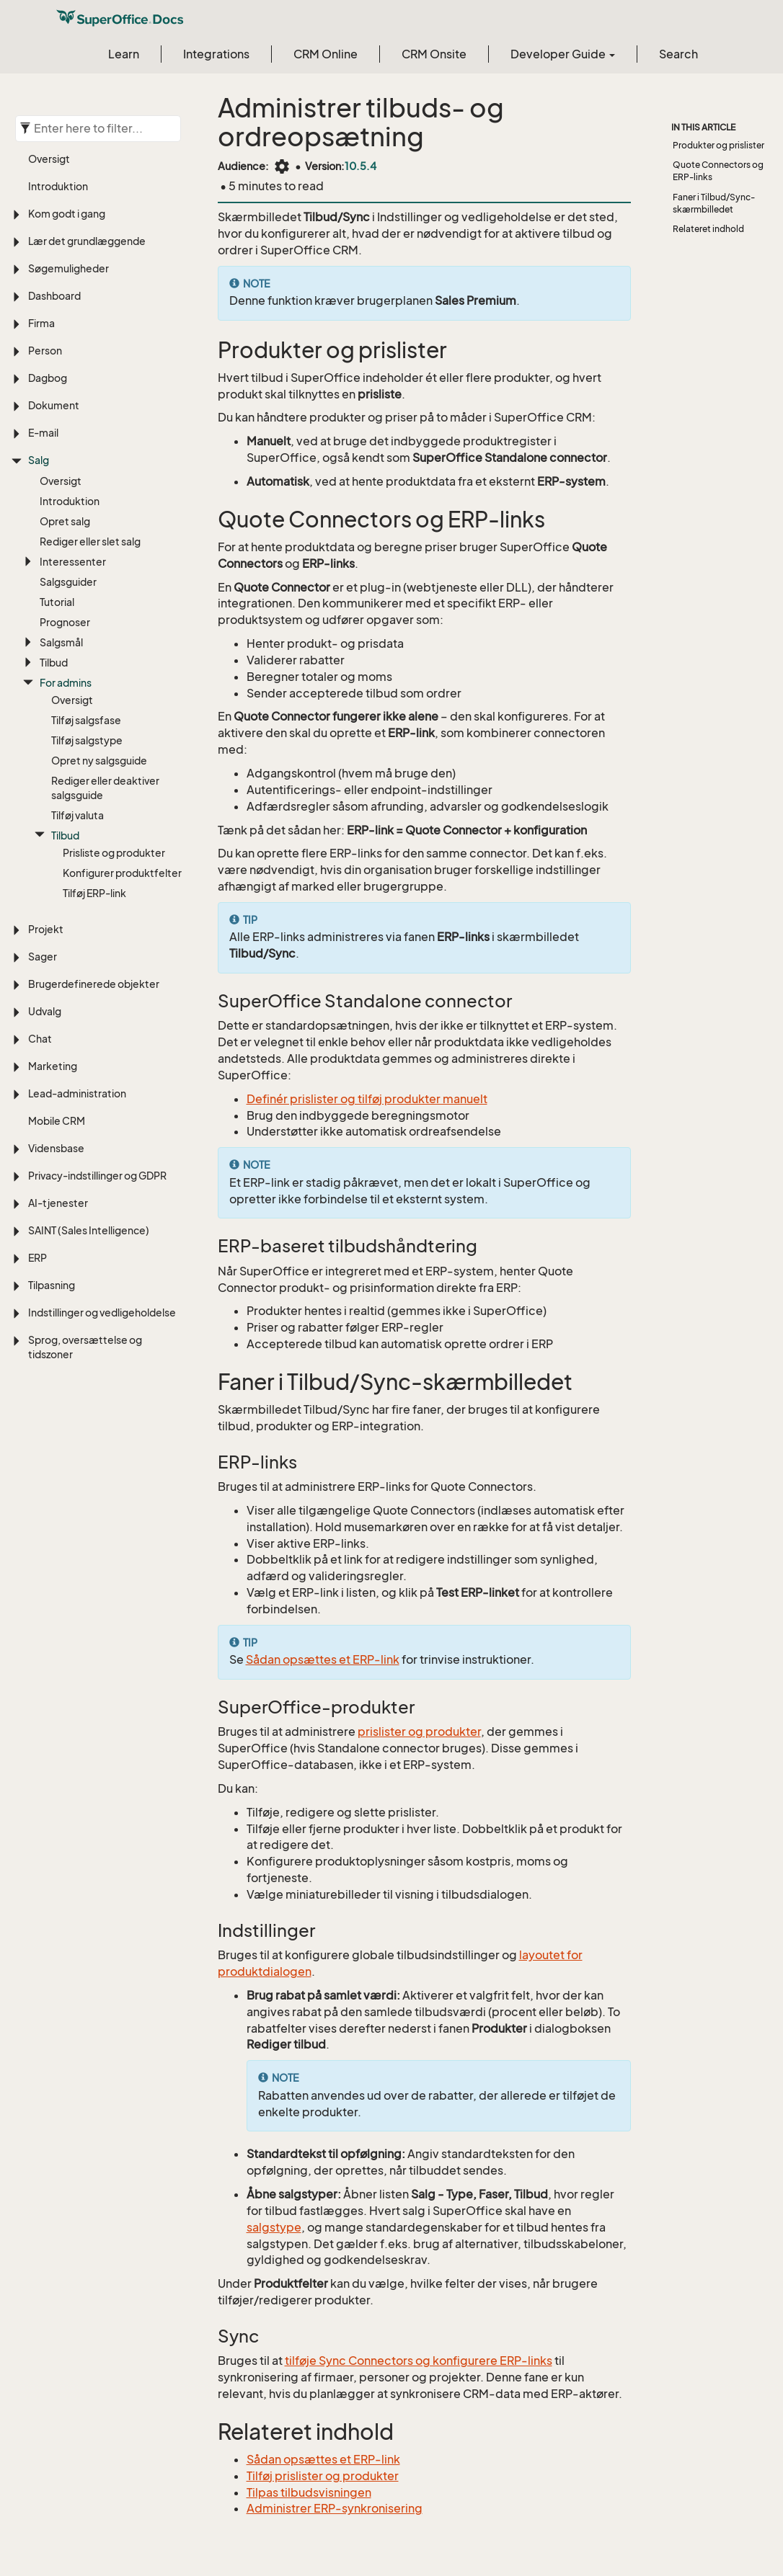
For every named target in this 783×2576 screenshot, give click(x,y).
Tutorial (57, 602)
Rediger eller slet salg (90, 541)
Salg (38, 460)
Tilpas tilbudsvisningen (309, 2492)
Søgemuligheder (68, 268)
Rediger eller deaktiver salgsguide (105, 788)
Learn (123, 54)
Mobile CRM (56, 1121)
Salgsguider (68, 582)
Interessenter (73, 562)
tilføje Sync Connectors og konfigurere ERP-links (418, 2360)
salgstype (274, 2227)
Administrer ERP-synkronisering (335, 2508)
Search (678, 54)
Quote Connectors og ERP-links (718, 170)
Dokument (53, 405)
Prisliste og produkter (114, 853)
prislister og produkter (419, 1731)
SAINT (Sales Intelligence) (88, 1230)
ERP (37, 1258)
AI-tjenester (58, 1203)
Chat (40, 1039)
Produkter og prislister (718, 145)
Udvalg (44, 1011)
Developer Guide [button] (562, 54)
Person (45, 350)
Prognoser (65, 622)
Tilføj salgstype (87, 740)
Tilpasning (51, 1285)
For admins (66, 683)
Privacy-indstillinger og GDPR (97, 1175)
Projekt (45, 929)
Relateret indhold (708, 228)
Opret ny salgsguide (99, 760)
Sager (42, 956)
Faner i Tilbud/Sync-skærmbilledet (714, 203)
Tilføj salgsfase (86, 720)
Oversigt (49, 159)
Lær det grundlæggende (87, 241)
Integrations (216, 54)
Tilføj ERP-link (94, 893)
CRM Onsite (434, 54)
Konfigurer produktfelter (122, 873)
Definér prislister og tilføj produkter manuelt (367, 1099)
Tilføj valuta (77, 815)
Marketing (52, 1066)
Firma (41, 323)
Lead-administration (77, 1093)
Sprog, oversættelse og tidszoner (85, 1347)
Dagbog (47, 378)
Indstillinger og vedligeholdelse (102, 1312)
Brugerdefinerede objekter (93, 984)
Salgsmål (61, 642)
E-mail (43, 433)
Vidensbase (56, 1148)
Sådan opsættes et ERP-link (322, 1659)
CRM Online (325, 54)
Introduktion (58, 186)
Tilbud (54, 662)
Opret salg (65, 521)
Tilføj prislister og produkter (323, 2476)
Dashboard (54, 296)
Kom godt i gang (66, 214)
